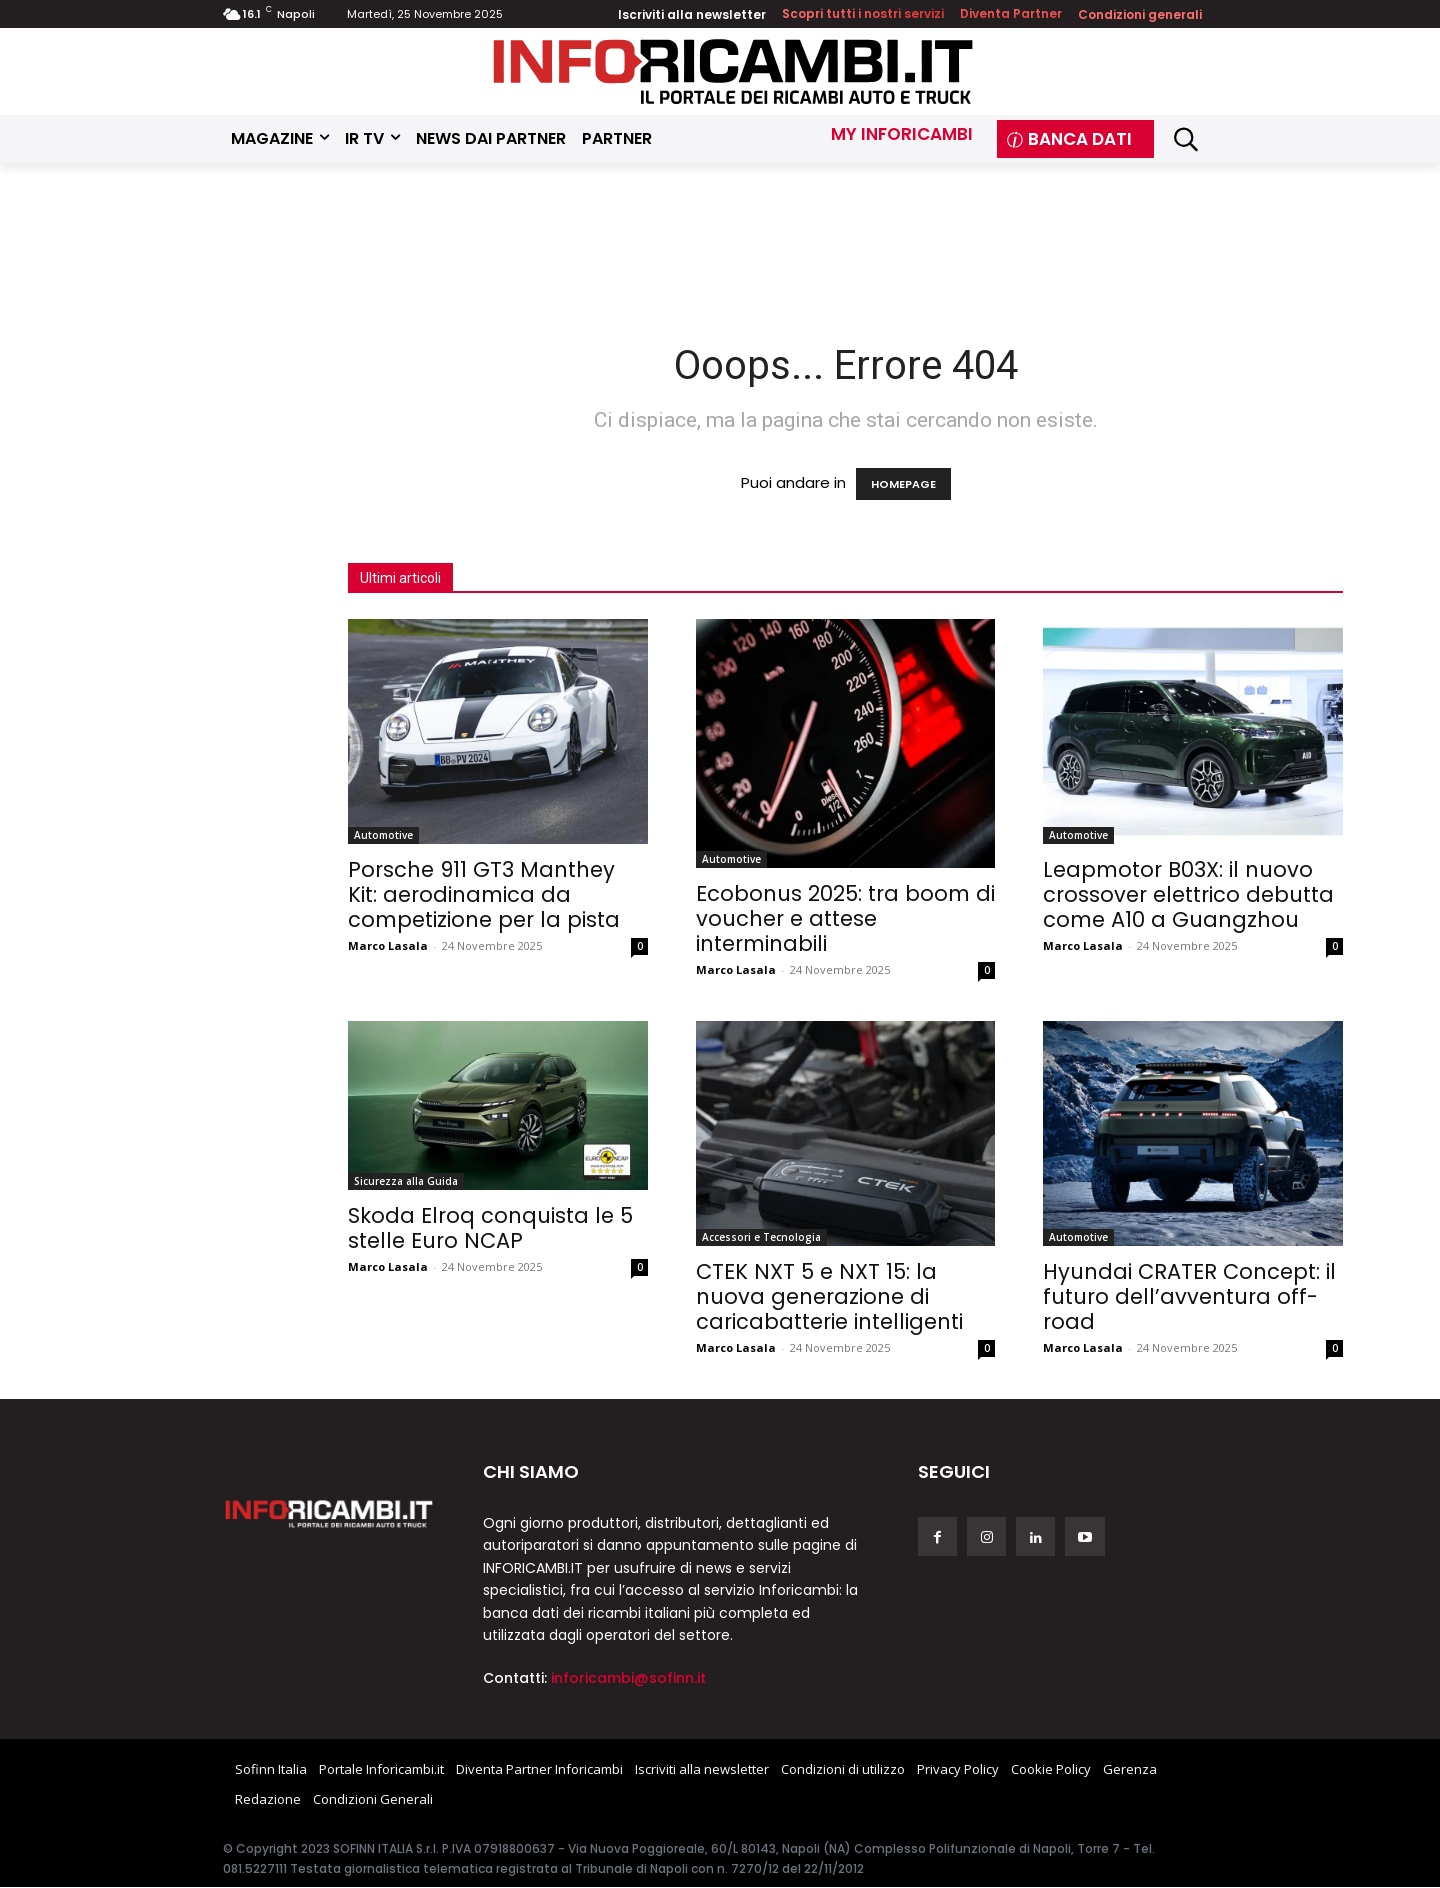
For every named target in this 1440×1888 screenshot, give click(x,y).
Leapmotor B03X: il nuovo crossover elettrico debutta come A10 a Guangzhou (1188, 894)
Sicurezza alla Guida (406, 1181)
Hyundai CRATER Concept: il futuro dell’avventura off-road (1189, 1296)
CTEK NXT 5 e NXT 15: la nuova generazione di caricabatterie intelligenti (829, 1296)
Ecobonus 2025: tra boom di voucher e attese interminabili (845, 918)
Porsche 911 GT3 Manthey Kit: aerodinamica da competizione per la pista (484, 894)
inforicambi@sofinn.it (628, 1678)
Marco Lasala (388, 945)
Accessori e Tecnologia (761, 1237)
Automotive (383, 835)
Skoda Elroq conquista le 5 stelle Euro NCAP (490, 1228)
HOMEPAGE (903, 484)
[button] (1185, 139)
